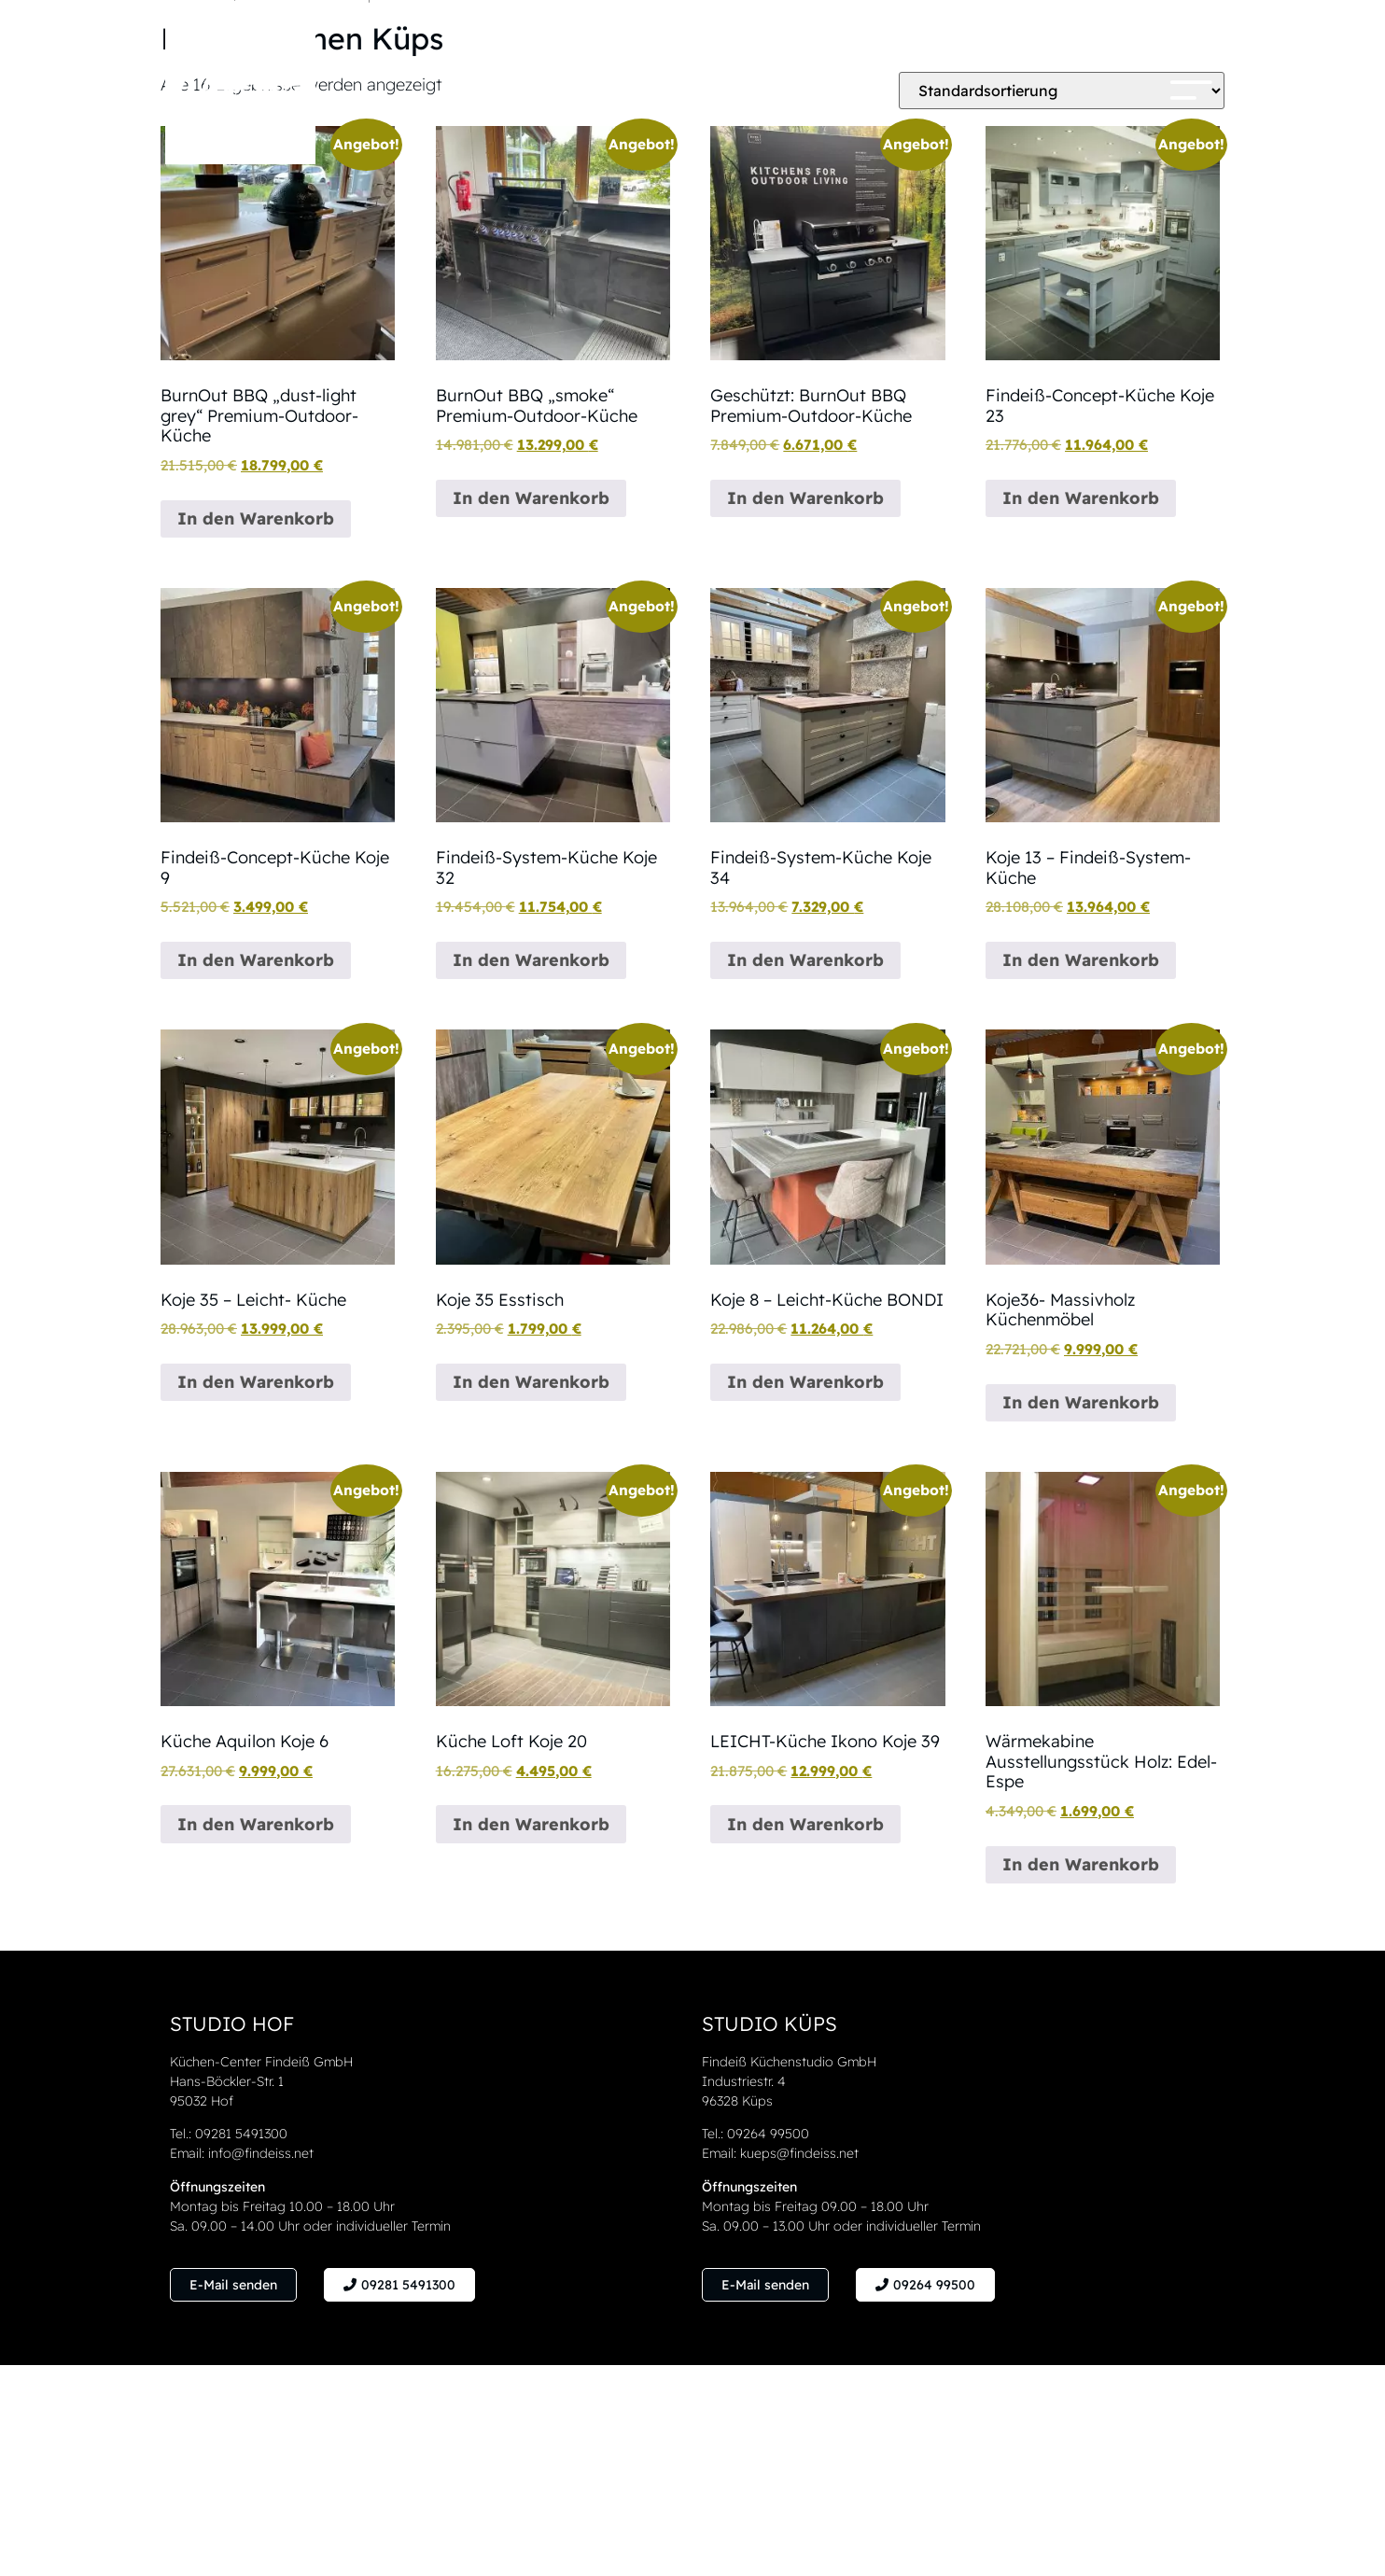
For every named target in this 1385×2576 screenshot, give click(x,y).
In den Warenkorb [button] (255, 518)
